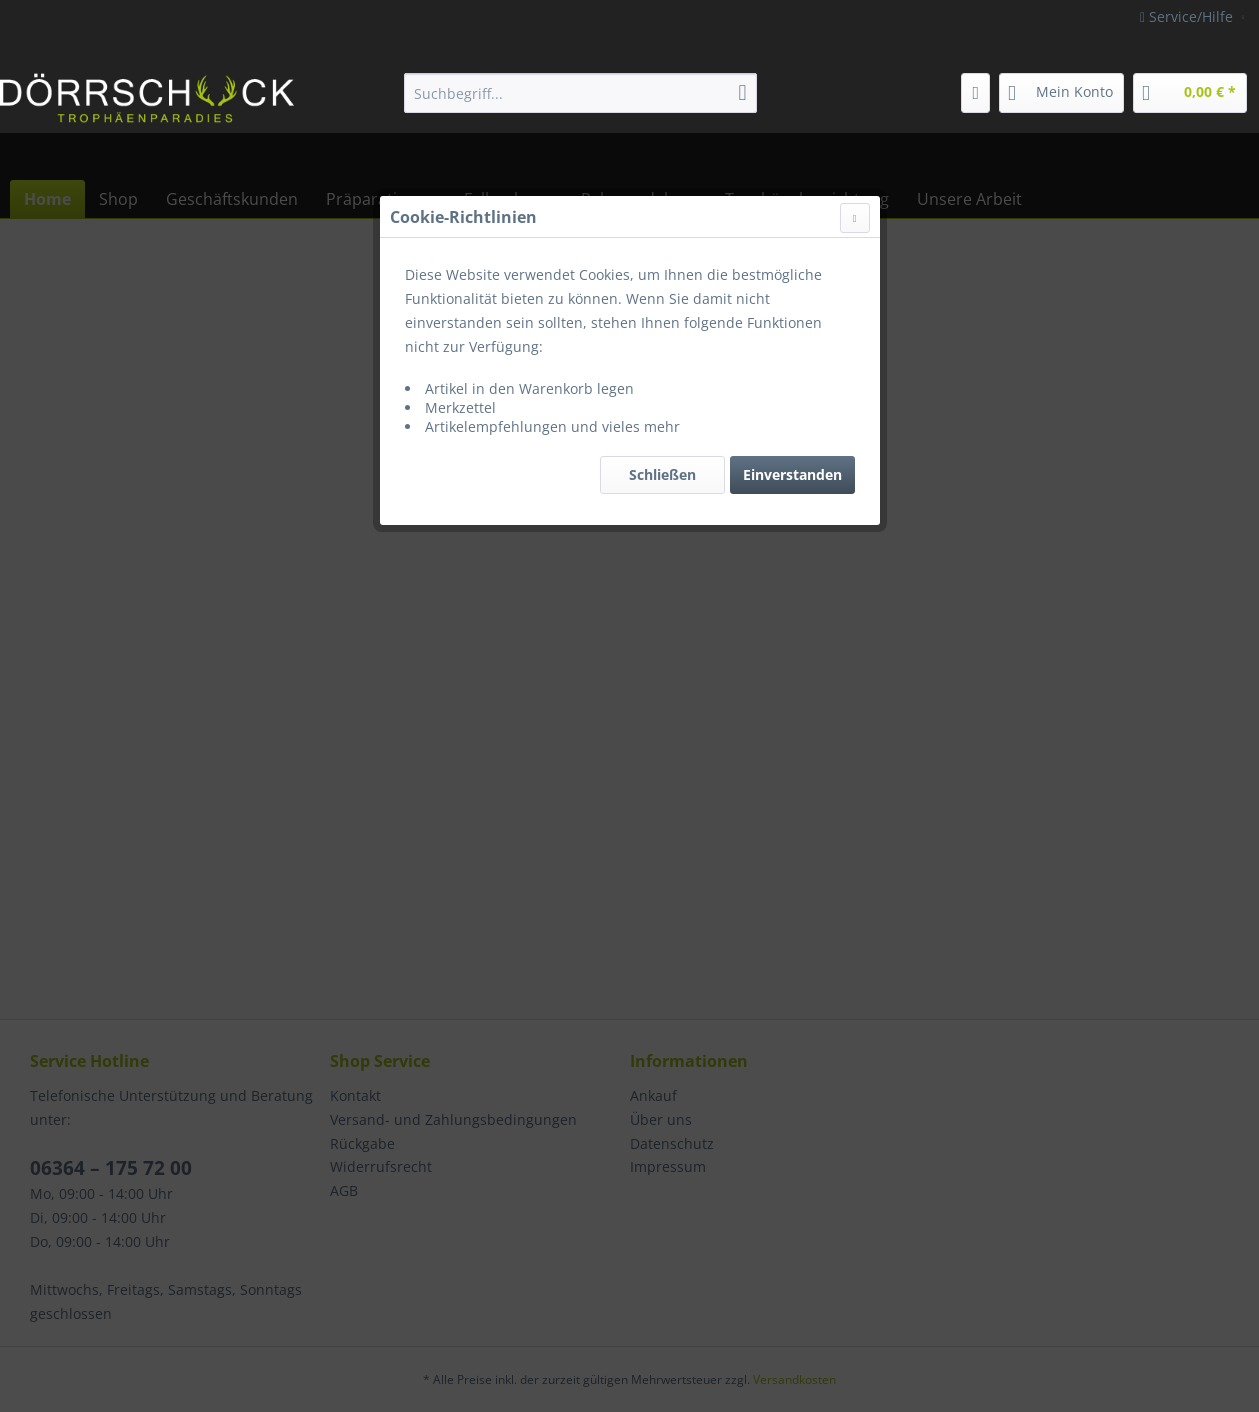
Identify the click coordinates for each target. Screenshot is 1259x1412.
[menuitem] (580, 93)
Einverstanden (792, 474)
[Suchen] (743, 93)
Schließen (662, 474)
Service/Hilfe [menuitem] (1188, 16)
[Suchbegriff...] (580, 93)
